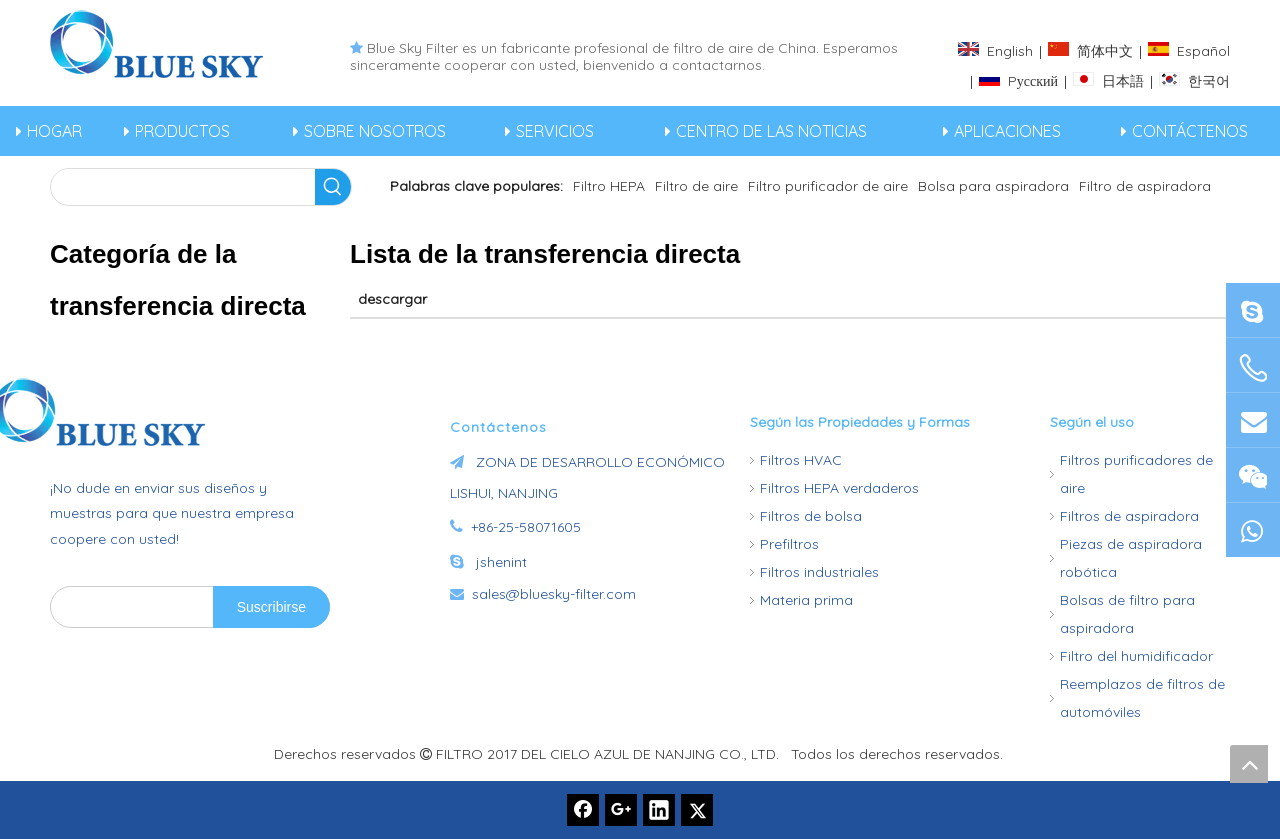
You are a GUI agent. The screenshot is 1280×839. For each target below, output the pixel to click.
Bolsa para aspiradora (993, 186)
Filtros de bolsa (811, 516)
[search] (127, 607)
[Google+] (621, 810)
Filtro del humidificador (1136, 656)
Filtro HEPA (609, 186)
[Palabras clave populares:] (333, 187)
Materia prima (806, 600)
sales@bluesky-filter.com (554, 594)
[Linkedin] (659, 810)
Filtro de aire (696, 186)
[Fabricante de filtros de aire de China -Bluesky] (165, 412)
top (1249, 764)
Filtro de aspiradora (1145, 186)
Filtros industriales (819, 572)
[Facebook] (583, 810)
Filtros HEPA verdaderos (839, 488)
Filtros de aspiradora (1129, 516)
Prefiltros (789, 544)
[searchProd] (183, 187)
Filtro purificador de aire (828, 186)
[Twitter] (697, 810)
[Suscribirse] (271, 607)
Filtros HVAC (801, 460)
